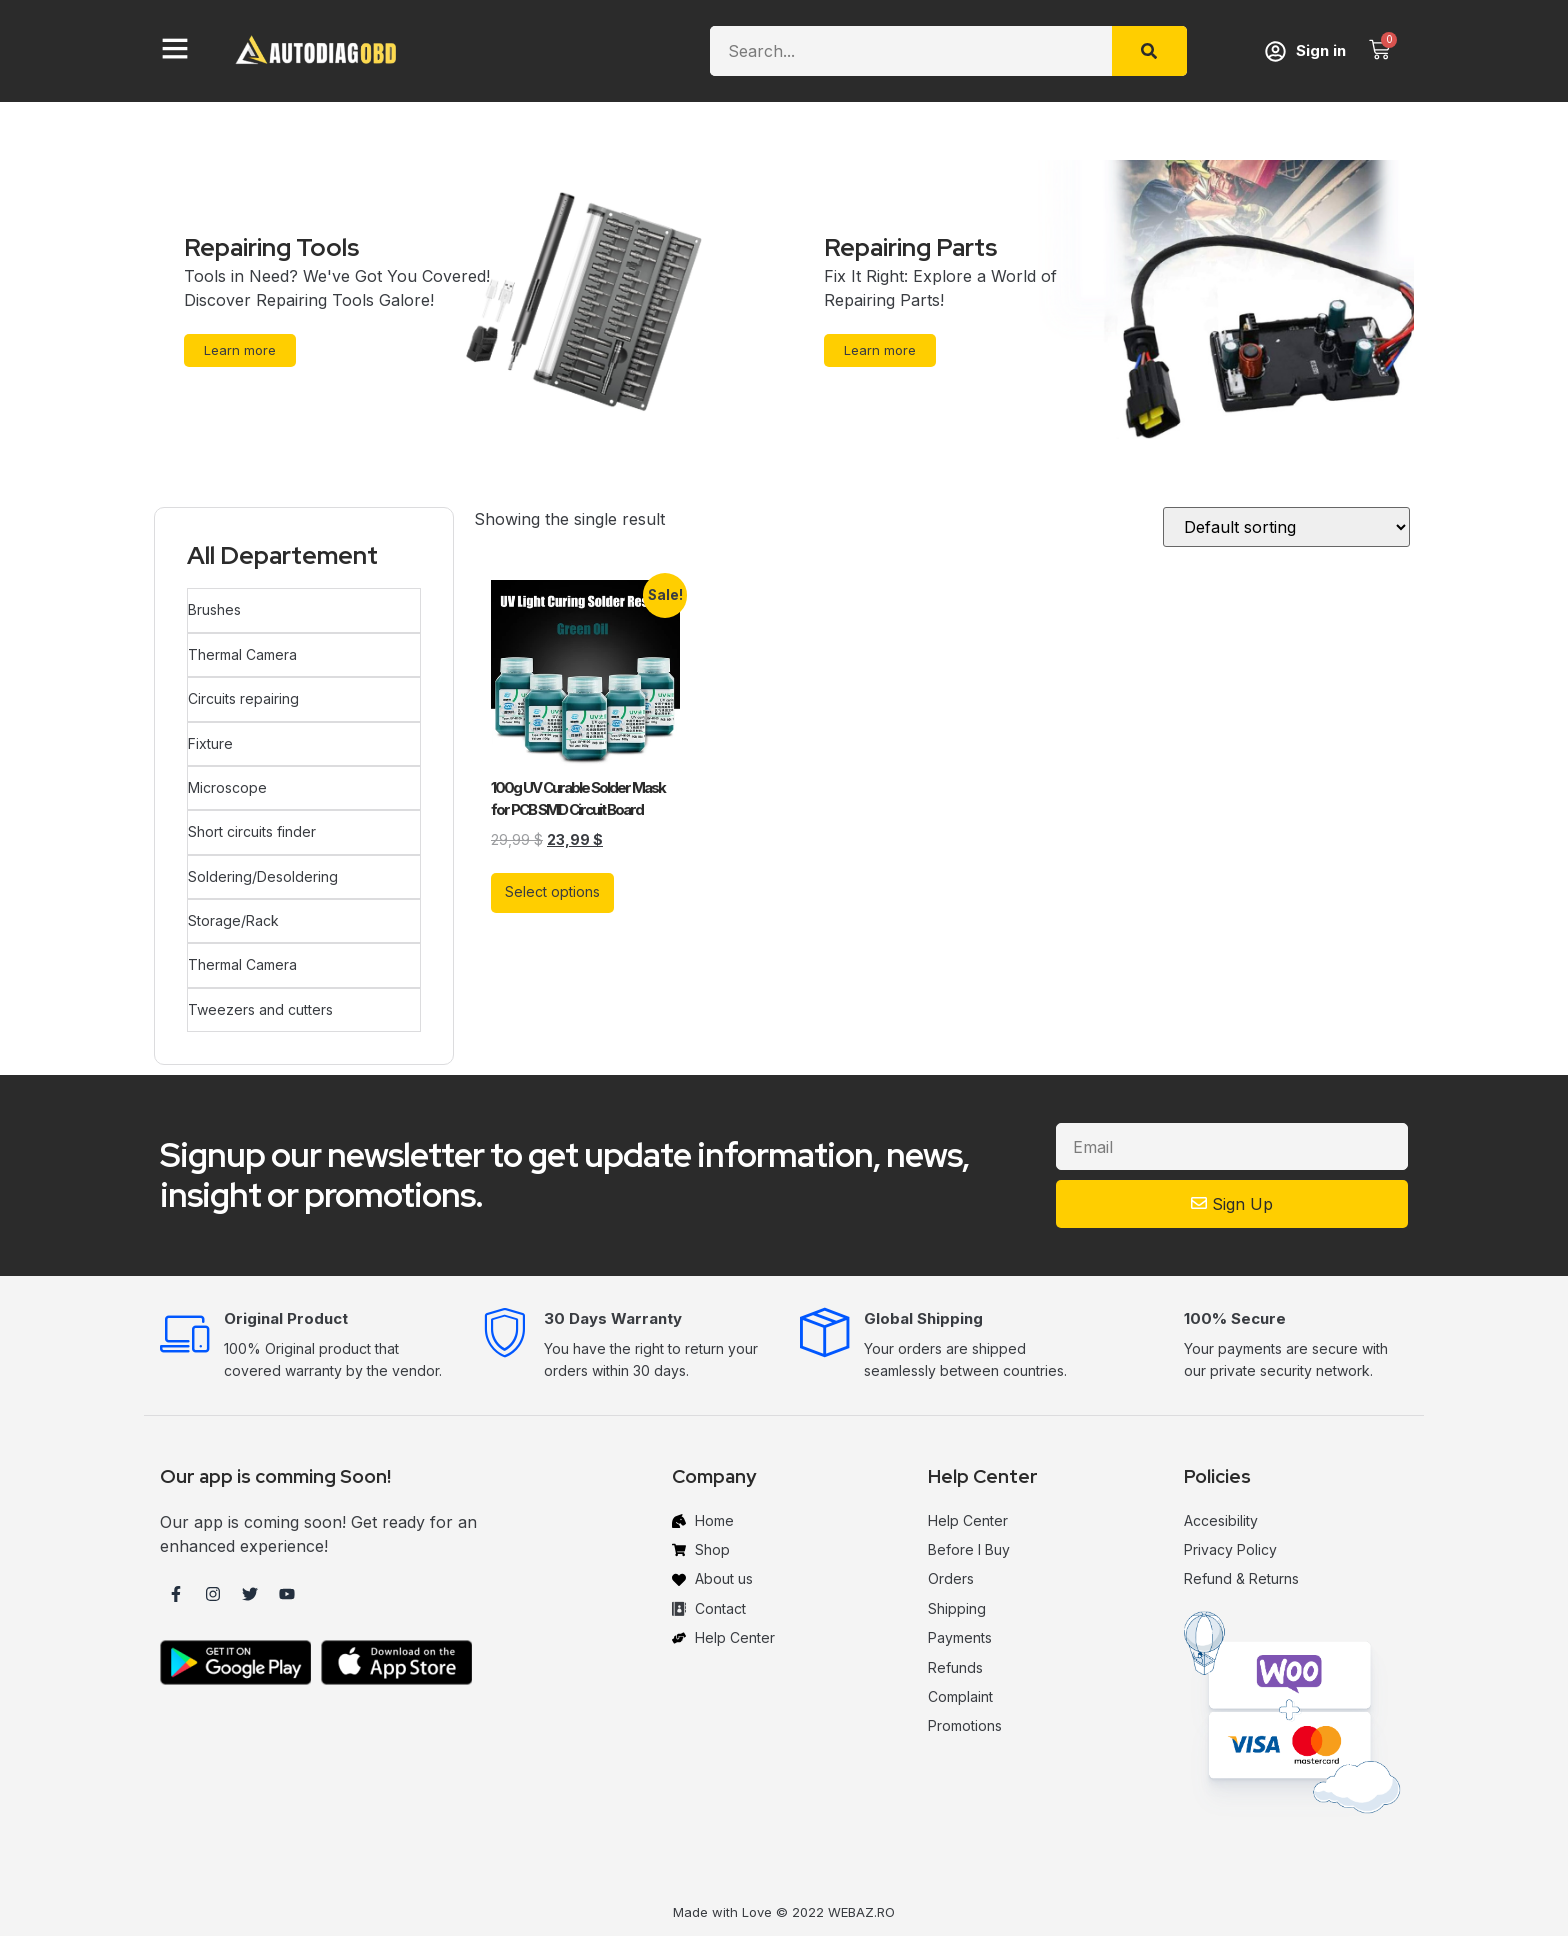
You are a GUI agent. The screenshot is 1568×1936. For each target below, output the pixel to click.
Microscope (226, 783)
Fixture (209, 740)
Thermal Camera (241, 653)
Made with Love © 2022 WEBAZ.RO (784, 1903)
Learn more (242, 350)
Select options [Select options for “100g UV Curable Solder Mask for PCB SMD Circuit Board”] (552, 892)
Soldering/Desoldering (262, 870)
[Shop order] (1286, 528)
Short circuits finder (251, 826)
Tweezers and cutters (259, 1000)
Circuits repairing (242, 696)
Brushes (213, 609)
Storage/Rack (232, 913)
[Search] (1149, 51)
